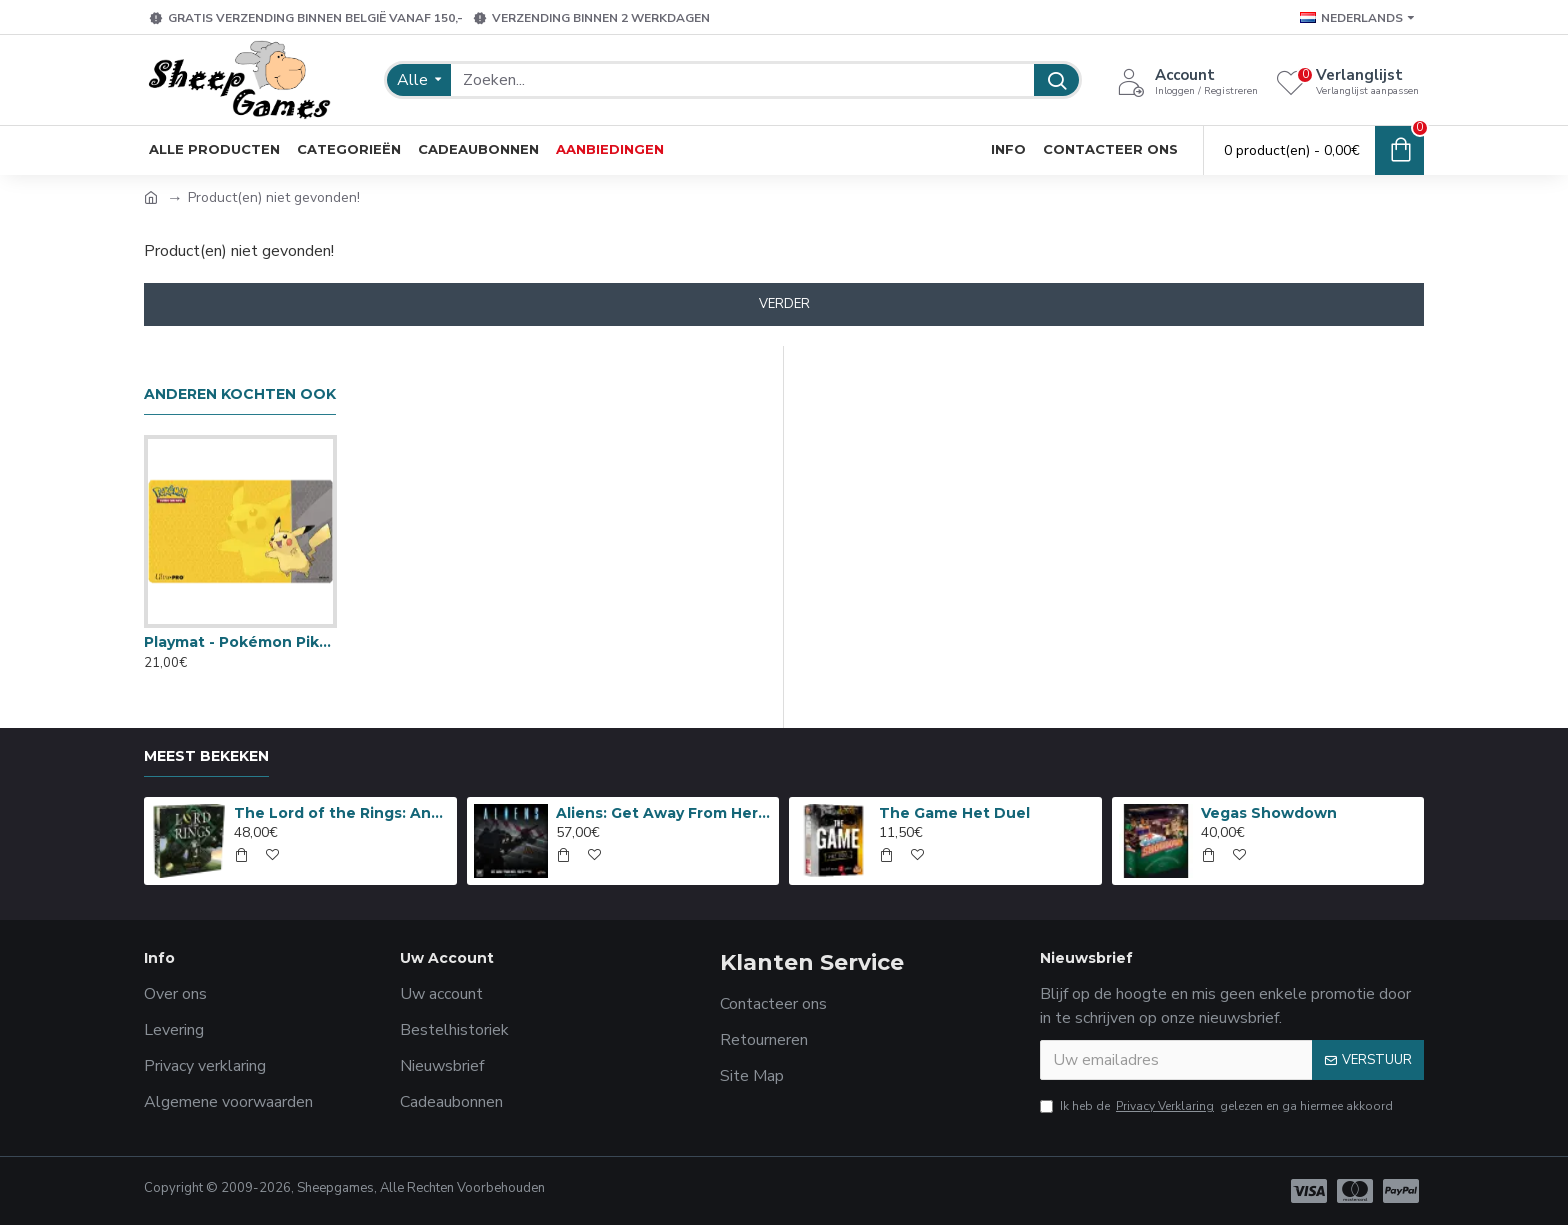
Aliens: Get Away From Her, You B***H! (664, 813)
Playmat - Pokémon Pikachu (240, 642)
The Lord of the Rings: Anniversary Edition (342, 813)
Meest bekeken (206, 756)
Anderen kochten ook (240, 394)
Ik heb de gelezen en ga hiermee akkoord (1216, 1106)
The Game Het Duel (954, 813)
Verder (784, 304)
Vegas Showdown (1269, 813)
